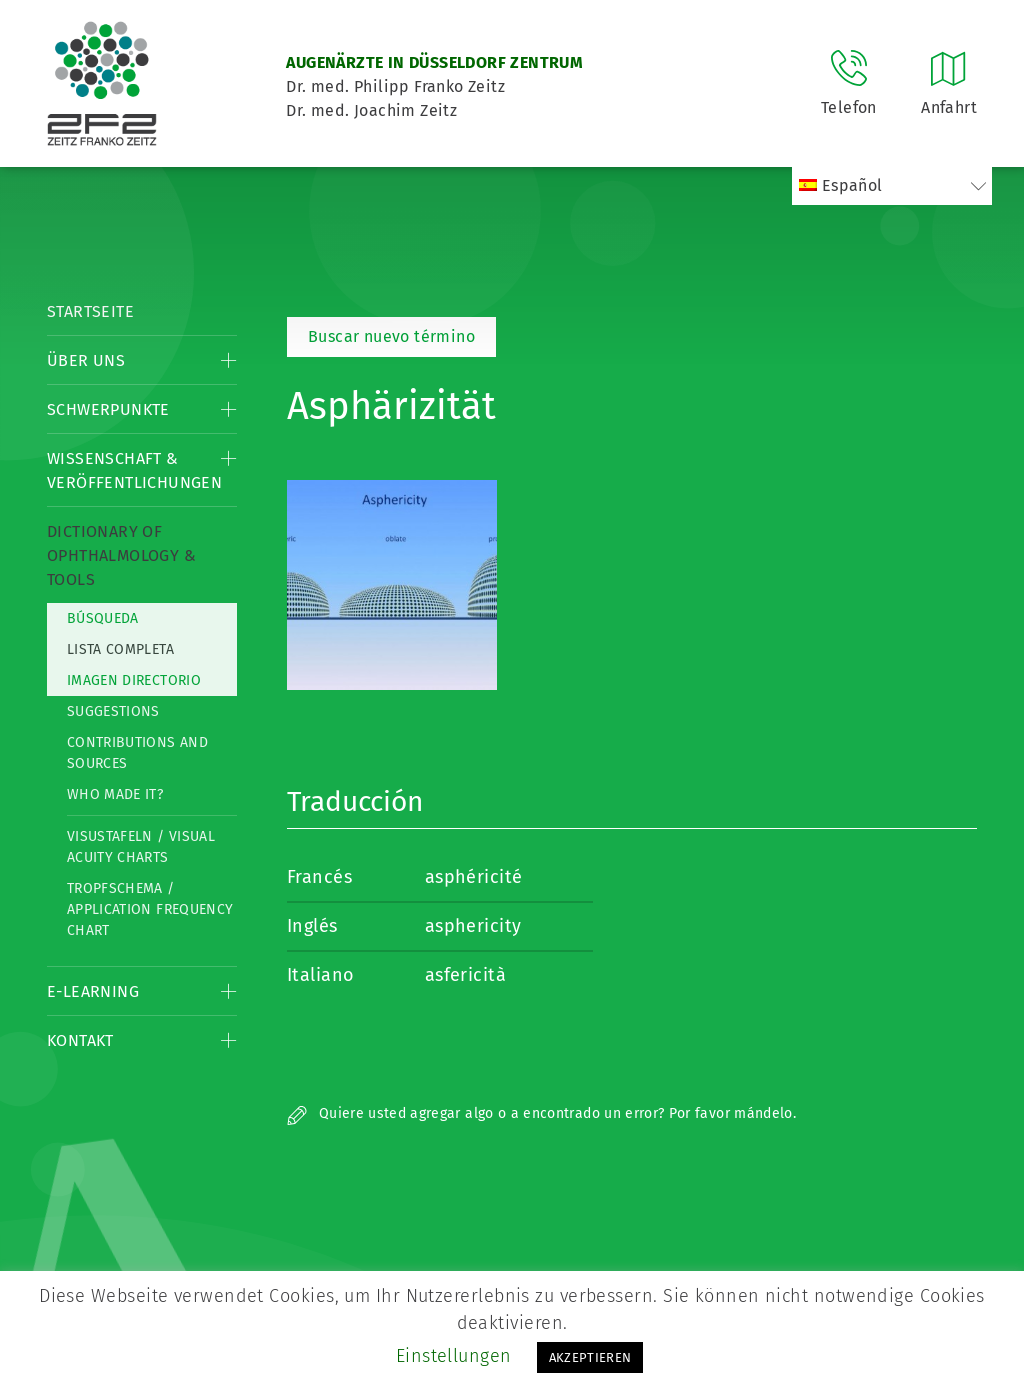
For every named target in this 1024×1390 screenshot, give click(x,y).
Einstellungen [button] (454, 1356)
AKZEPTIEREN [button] (590, 1357)
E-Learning (93, 991)
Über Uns (86, 360)
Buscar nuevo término (391, 336)
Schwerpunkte (108, 409)
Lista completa (120, 649)
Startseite (90, 311)
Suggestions (113, 711)
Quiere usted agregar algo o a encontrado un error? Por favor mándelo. (541, 1113)
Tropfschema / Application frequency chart (150, 909)
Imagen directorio (134, 680)
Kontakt (80, 1040)
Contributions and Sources (137, 753)
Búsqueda (103, 618)
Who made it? (115, 794)
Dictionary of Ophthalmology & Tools (121, 555)
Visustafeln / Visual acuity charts (141, 847)
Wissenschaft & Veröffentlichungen (134, 470)
